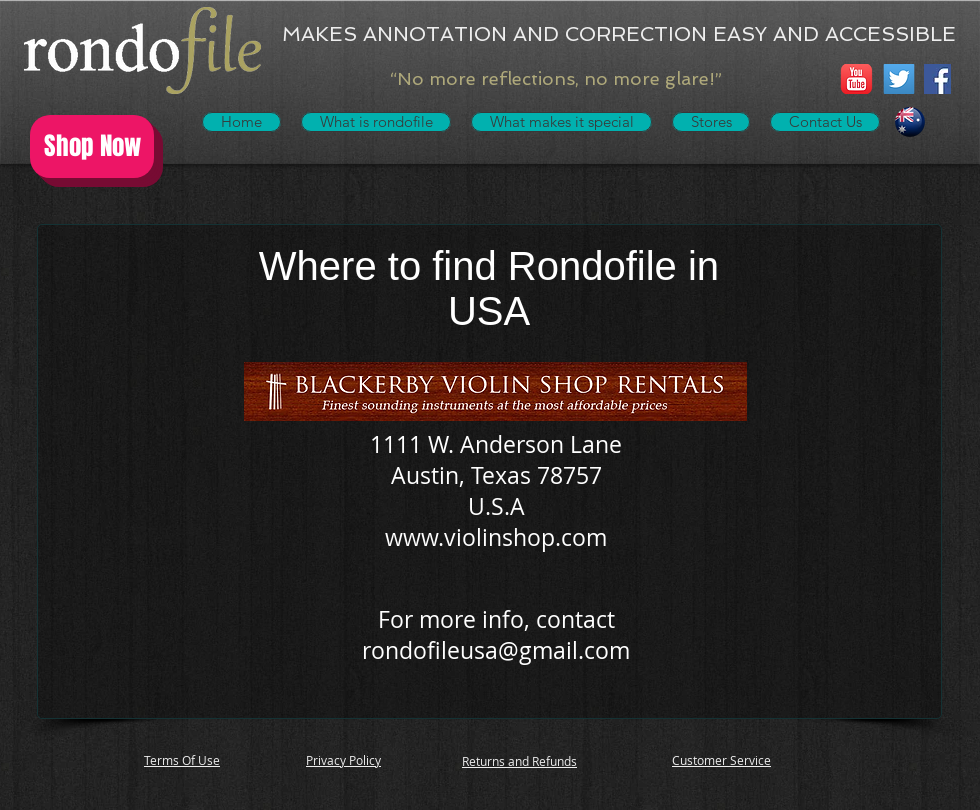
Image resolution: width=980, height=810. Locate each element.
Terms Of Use (182, 760)
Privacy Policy (343, 760)
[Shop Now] (92, 146)
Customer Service (721, 760)
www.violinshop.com (496, 537)
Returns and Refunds (519, 761)
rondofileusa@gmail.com (496, 650)
